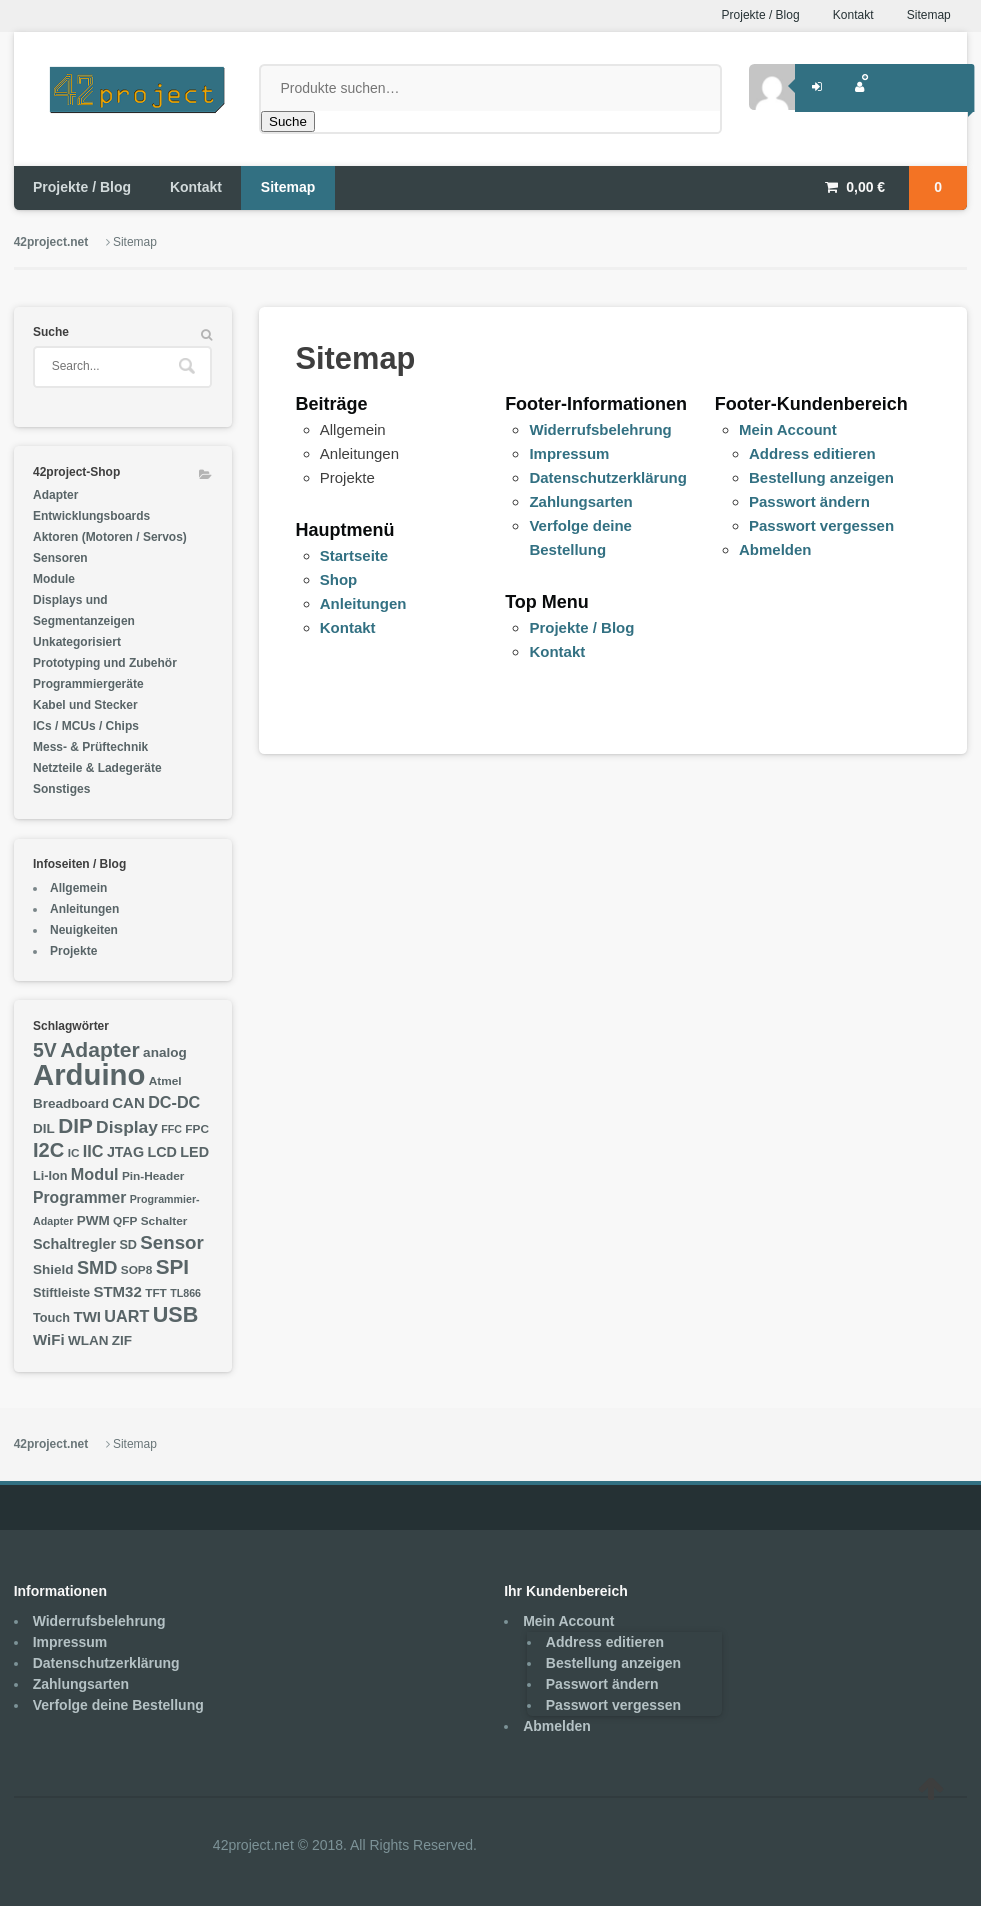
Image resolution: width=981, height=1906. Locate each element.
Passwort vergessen (821, 525)
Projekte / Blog (761, 15)
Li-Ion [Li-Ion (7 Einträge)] (50, 1176)
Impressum (569, 453)
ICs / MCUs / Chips (86, 726)
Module (54, 579)
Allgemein (78, 888)
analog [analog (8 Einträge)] (165, 1052)
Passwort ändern (809, 501)
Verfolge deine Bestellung (118, 1705)
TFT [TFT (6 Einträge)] (156, 1293)
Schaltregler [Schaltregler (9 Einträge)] (74, 1244)
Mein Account (788, 429)
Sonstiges (61, 789)
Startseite (354, 555)
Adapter (55, 495)
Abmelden (775, 549)
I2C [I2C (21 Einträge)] (48, 1150)
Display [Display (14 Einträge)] (127, 1127)
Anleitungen (363, 603)
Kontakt (853, 15)
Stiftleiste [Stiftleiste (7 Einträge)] (61, 1293)
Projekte (73, 951)
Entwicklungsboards (91, 516)
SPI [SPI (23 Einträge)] (172, 1266)
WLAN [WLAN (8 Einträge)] (88, 1340)
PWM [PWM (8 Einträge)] (93, 1220)
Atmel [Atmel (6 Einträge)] (165, 1081)
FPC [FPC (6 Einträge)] (197, 1129)
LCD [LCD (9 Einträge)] (162, 1152)
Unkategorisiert (77, 642)
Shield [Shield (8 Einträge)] (53, 1269)
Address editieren (812, 453)
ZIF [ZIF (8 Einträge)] (122, 1340)
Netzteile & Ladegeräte (97, 768)
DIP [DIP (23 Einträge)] (75, 1125)
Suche (288, 121)
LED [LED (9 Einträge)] (194, 1152)
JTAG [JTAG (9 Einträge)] (125, 1152)
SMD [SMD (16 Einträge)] (97, 1267)
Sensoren (60, 558)
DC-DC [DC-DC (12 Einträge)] (174, 1102)
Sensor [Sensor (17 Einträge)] (171, 1242)
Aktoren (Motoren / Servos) (110, 537)
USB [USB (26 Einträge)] (176, 1314)
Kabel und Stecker (85, 705)
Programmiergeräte (88, 684)
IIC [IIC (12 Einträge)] (93, 1151)
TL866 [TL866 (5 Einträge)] (185, 1293)
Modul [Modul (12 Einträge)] (95, 1174)
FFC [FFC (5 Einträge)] (171, 1129)
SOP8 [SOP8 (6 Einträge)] (137, 1270)
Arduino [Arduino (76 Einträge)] (89, 1074)
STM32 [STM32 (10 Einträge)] (117, 1291)
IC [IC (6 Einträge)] (74, 1153)
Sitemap (929, 15)
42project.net (51, 242)
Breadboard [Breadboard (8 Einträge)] (71, 1103)
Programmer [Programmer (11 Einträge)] (79, 1197)
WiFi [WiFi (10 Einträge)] (49, 1339)
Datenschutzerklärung (608, 477)
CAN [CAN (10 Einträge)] (128, 1102)
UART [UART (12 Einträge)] (126, 1316)
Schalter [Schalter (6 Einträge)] (164, 1221)
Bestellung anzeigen (821, 477)
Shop (339, 579)
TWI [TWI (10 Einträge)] (87, 1316)
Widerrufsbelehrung (600, 429)
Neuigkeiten (84, 930)
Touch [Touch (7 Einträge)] (51, 1318)
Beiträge (332, 404)
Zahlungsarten (580, 501)
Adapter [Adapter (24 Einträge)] (100, 1049)
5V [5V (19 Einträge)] (45, 1050)
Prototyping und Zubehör (105, 663)
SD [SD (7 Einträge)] (128, 1245)
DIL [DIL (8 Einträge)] (44, 1128)
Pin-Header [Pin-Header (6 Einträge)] (153, 1176)
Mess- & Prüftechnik (90, 747)
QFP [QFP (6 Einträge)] (125, 1221)
